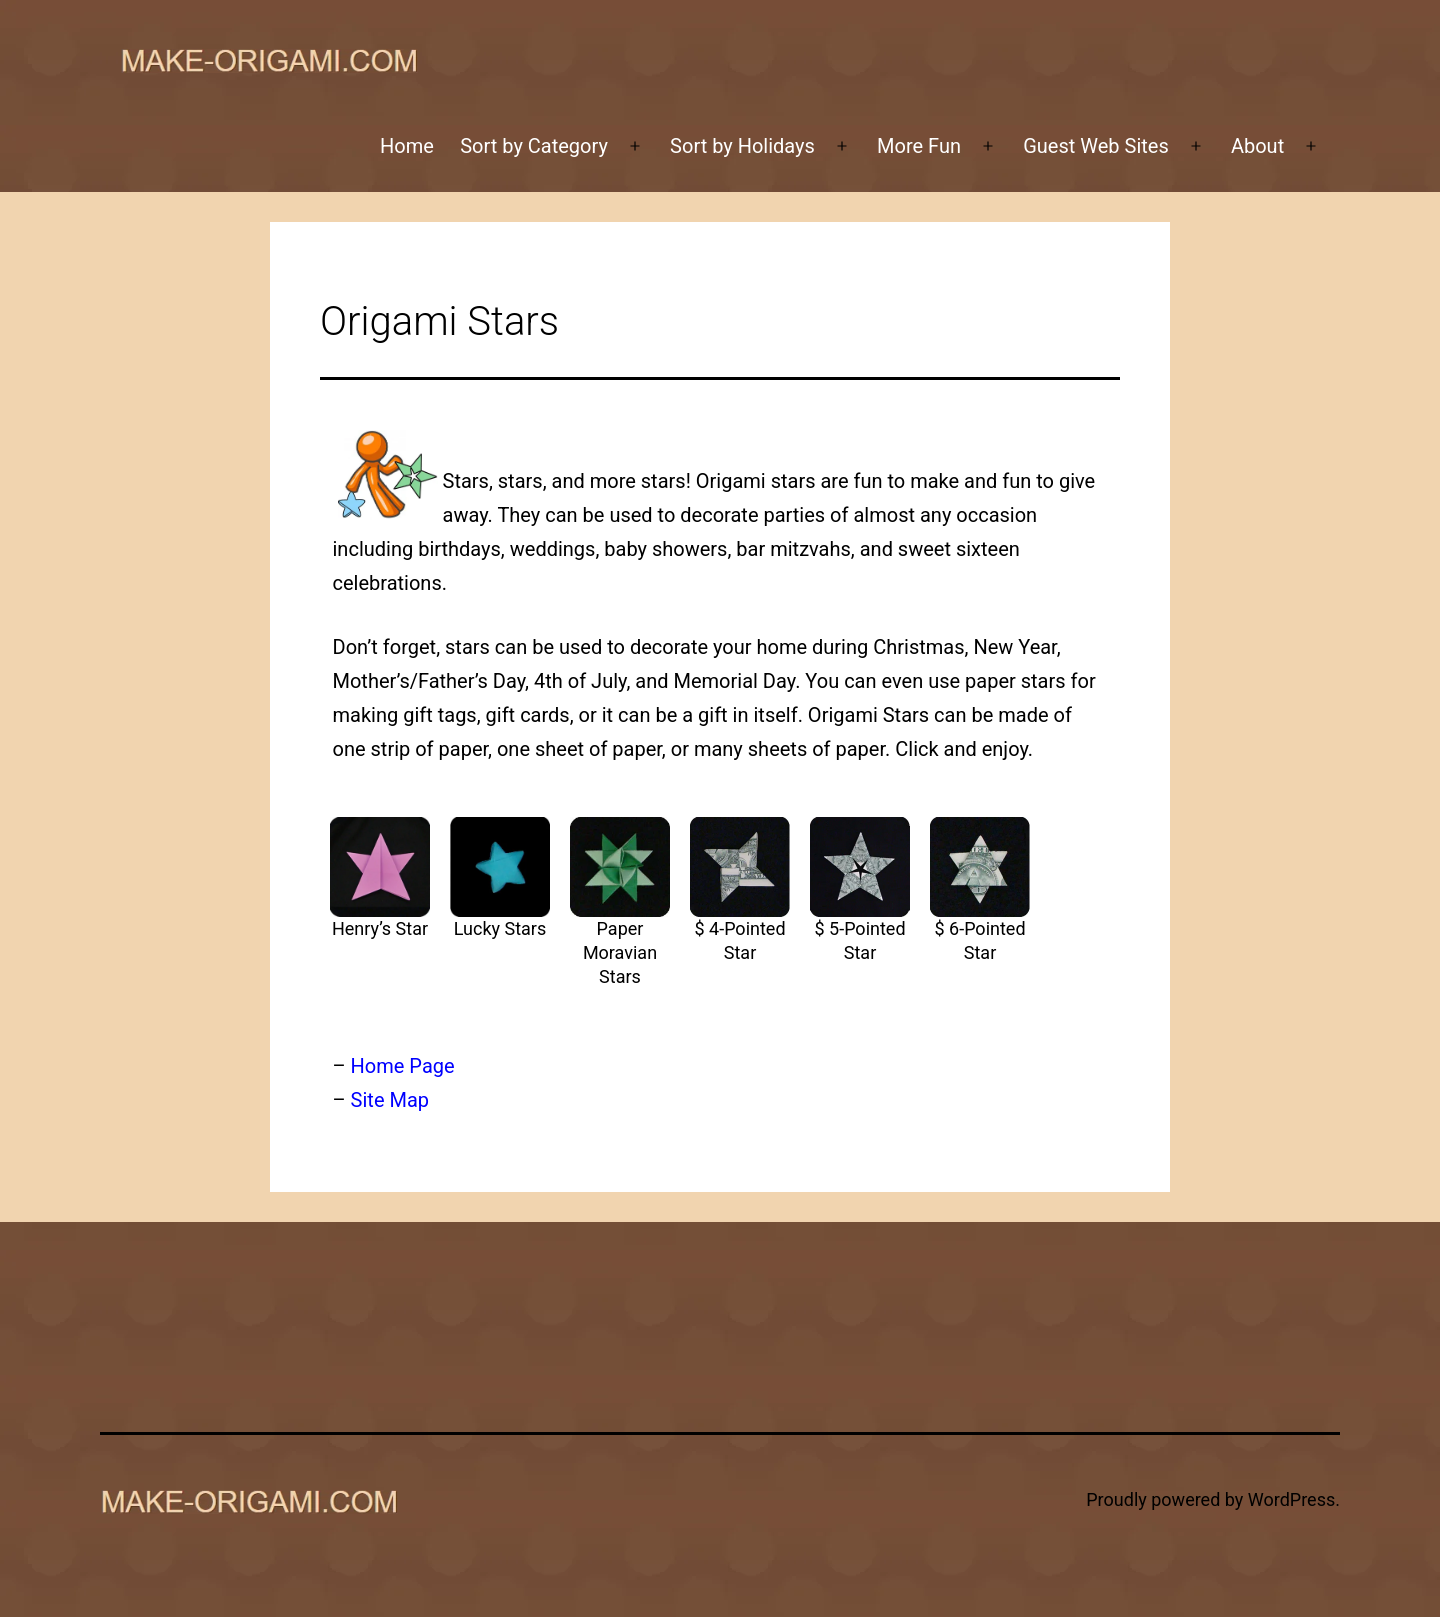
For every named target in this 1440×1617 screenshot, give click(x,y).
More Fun (919, 146)
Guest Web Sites (1096, 146)
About (1257, 146)
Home (407, 146)
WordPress (1291, 1499)
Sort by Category (534, 146)
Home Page (403, 1066)
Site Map (390, 1100)
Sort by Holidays (742, 146)
